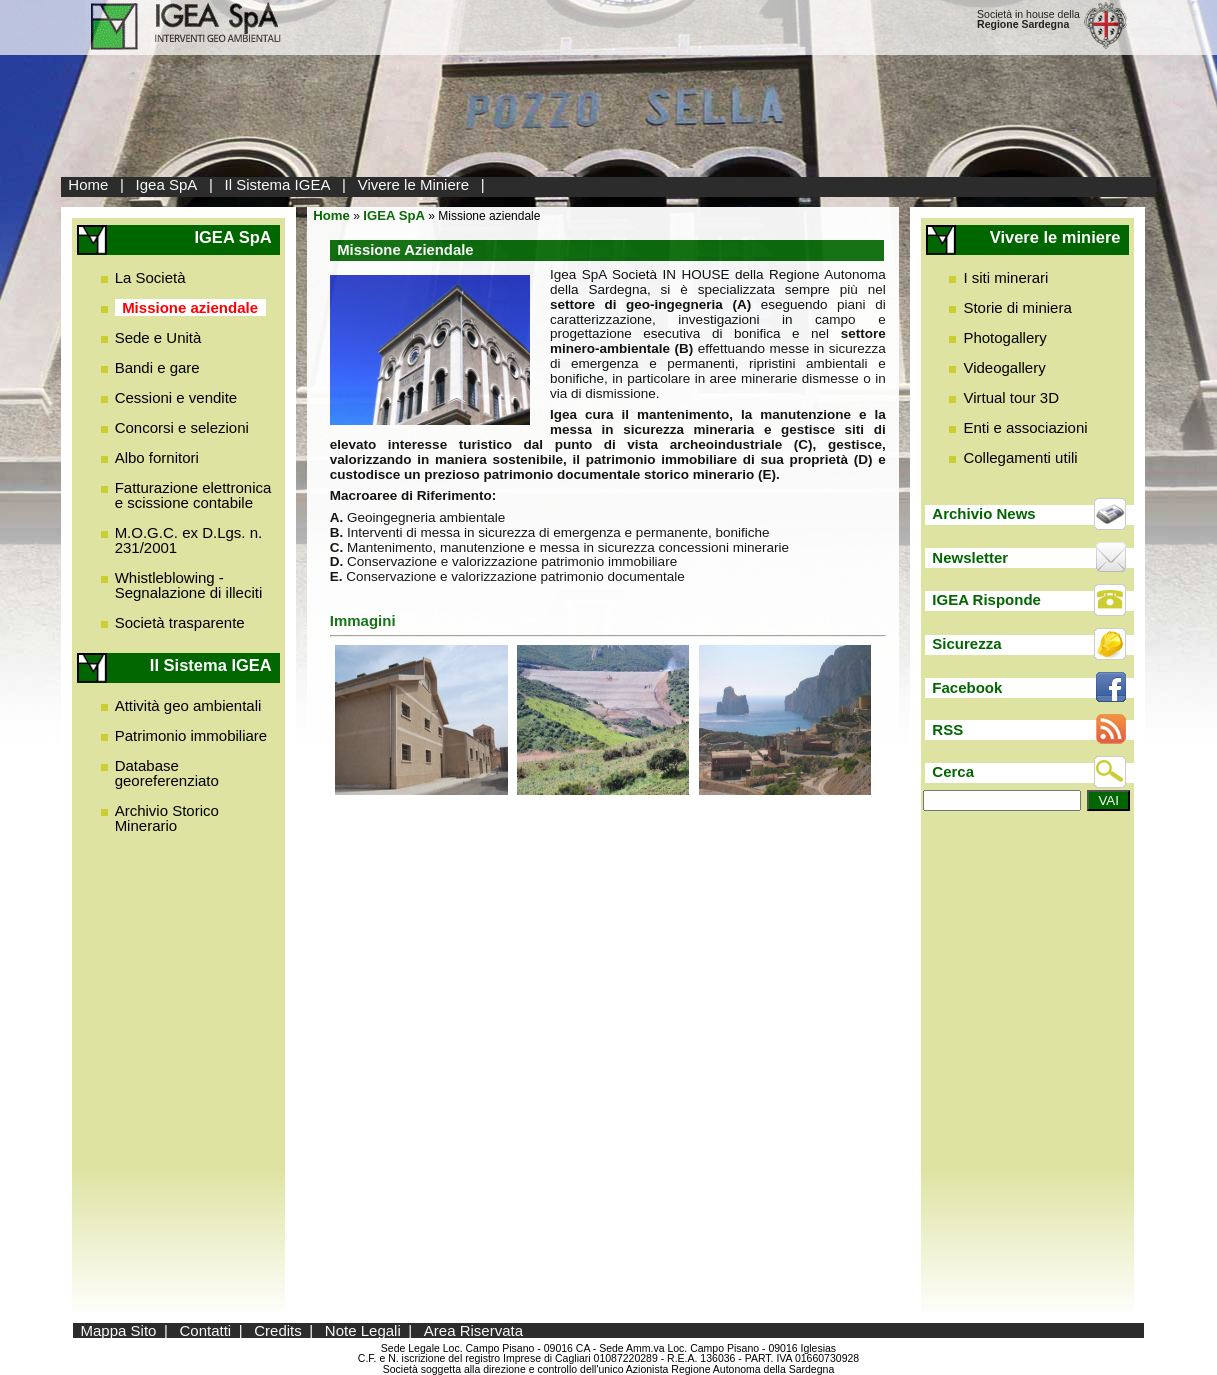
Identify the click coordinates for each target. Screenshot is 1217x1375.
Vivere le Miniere (413, 184)
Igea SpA (167, 184)
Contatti (205, 1330)
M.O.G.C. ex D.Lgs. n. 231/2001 (189, 540)
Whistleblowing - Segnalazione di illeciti (189, 585)
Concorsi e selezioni (182, 427)
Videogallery (1004, 367)
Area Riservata (473, 1330)
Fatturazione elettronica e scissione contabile (193, 495)
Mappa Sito (119, 1330)
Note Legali (363, 1330)
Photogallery (1004, 337)
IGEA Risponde (986, 599)
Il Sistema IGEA (278, 184)
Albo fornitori (157, 457)
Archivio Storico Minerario (167, 818)
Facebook (967, 687)
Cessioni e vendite (176, 397)
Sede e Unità (158, 337)
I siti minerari (1005, 277)
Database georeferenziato (167, 773)
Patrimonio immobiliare (191, 735)
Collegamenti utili (1020, 457)
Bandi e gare (157, 367)
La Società (150, 277)
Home (88, 184)
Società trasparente (180, 622)
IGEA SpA (394, 215)
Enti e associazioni (1025, 427)
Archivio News (983, 513)
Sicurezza (966, 643)
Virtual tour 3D (1011, 397)
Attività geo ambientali (188, 705)
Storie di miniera (1017, 307)
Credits (278, 1330)
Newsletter (970, 557)
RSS (947, 729)
